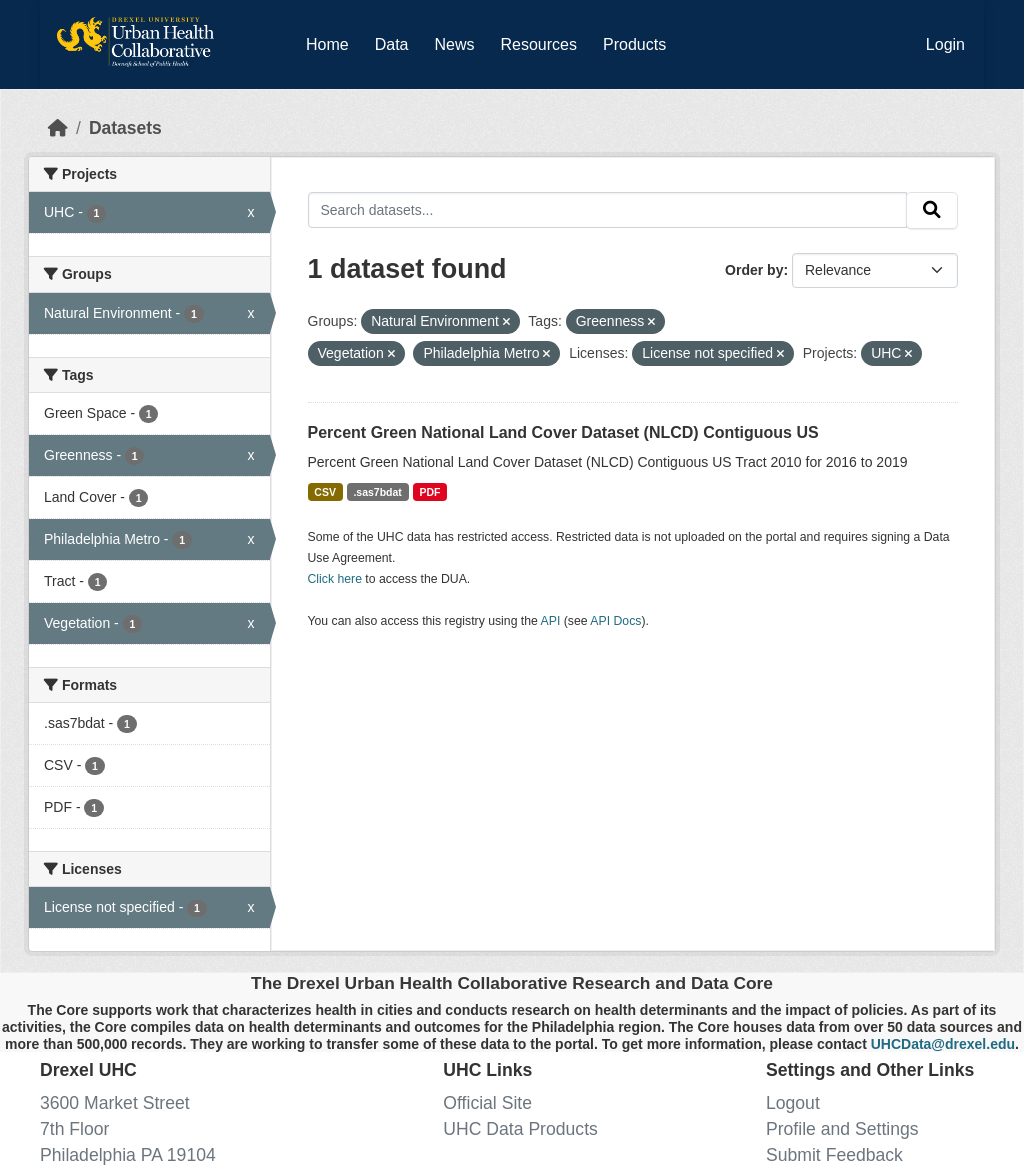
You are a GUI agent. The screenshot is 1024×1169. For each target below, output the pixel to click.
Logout (793, 1103)
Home (327, 44)
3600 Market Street (115, 1103)
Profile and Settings (842, 1129)
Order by (754, 270)
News (454, 44)
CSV (325, 492)
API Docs (615, 621)
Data (396, 41)
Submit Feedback (834, 1155)
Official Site (487, 1103)
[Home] (58, 128)
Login (945, 44)
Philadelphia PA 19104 (128, 1155)
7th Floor (74, 1129)
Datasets (125, 128)
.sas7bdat (377, 492)
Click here (335, 579)
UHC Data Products (520, 1129)
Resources (539, 44)
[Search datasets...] (608, 209)
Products (634, 44)
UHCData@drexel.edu (943, 1044)
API (551, 621)
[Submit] (932, 210)
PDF (429, 492)
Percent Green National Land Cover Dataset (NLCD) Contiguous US (563, 432)
